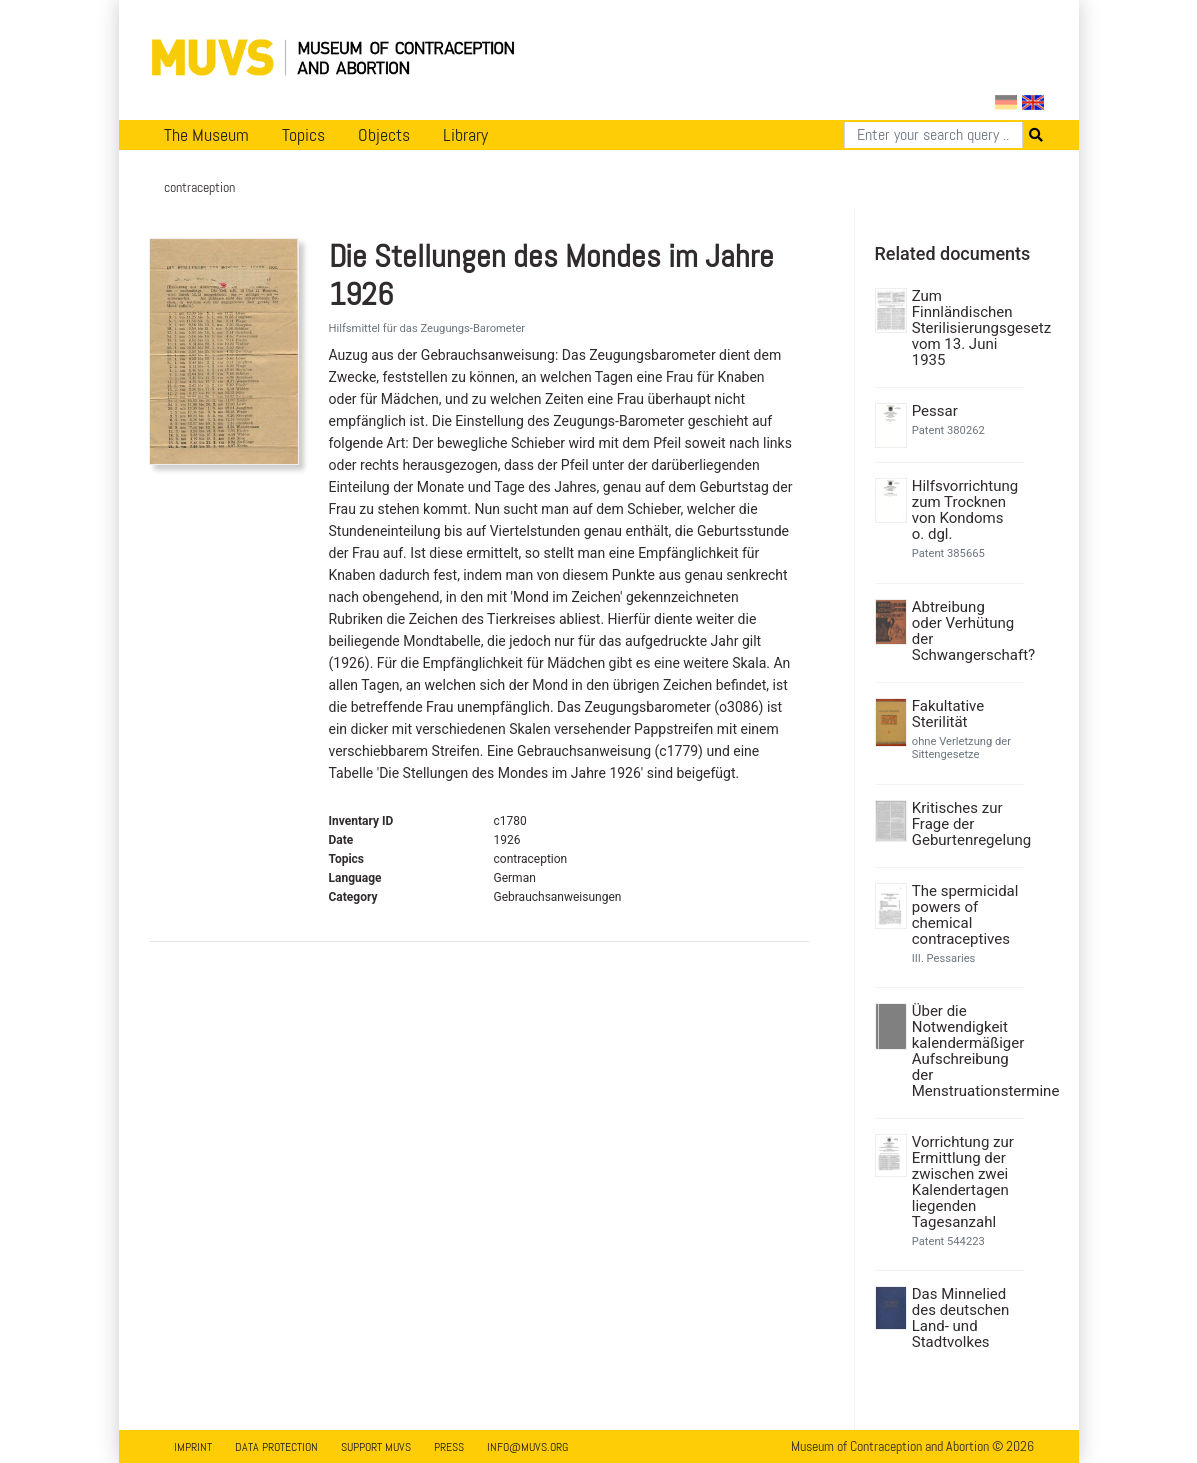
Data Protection (276, 1447)
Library (465, 135)
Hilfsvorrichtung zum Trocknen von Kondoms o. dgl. (965, 510)
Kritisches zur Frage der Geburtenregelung (965, 824)
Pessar (935, 411)
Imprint (193, 1447)
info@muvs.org (527, 1447)
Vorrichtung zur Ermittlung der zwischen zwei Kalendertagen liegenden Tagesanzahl (963, 1182)
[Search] (933, 135)
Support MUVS (376, 1447)
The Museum (206, 135)
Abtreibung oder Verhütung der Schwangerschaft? (965, 631)
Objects (384, 135)
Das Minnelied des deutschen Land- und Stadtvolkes (961, 1318)
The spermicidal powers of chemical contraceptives (965, 915)
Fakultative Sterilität (948, 714)
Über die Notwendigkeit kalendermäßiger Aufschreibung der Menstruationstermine (965, 1051)
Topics (303, 135)
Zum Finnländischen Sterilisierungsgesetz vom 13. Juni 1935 (965, 328)
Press (449, 1447)
